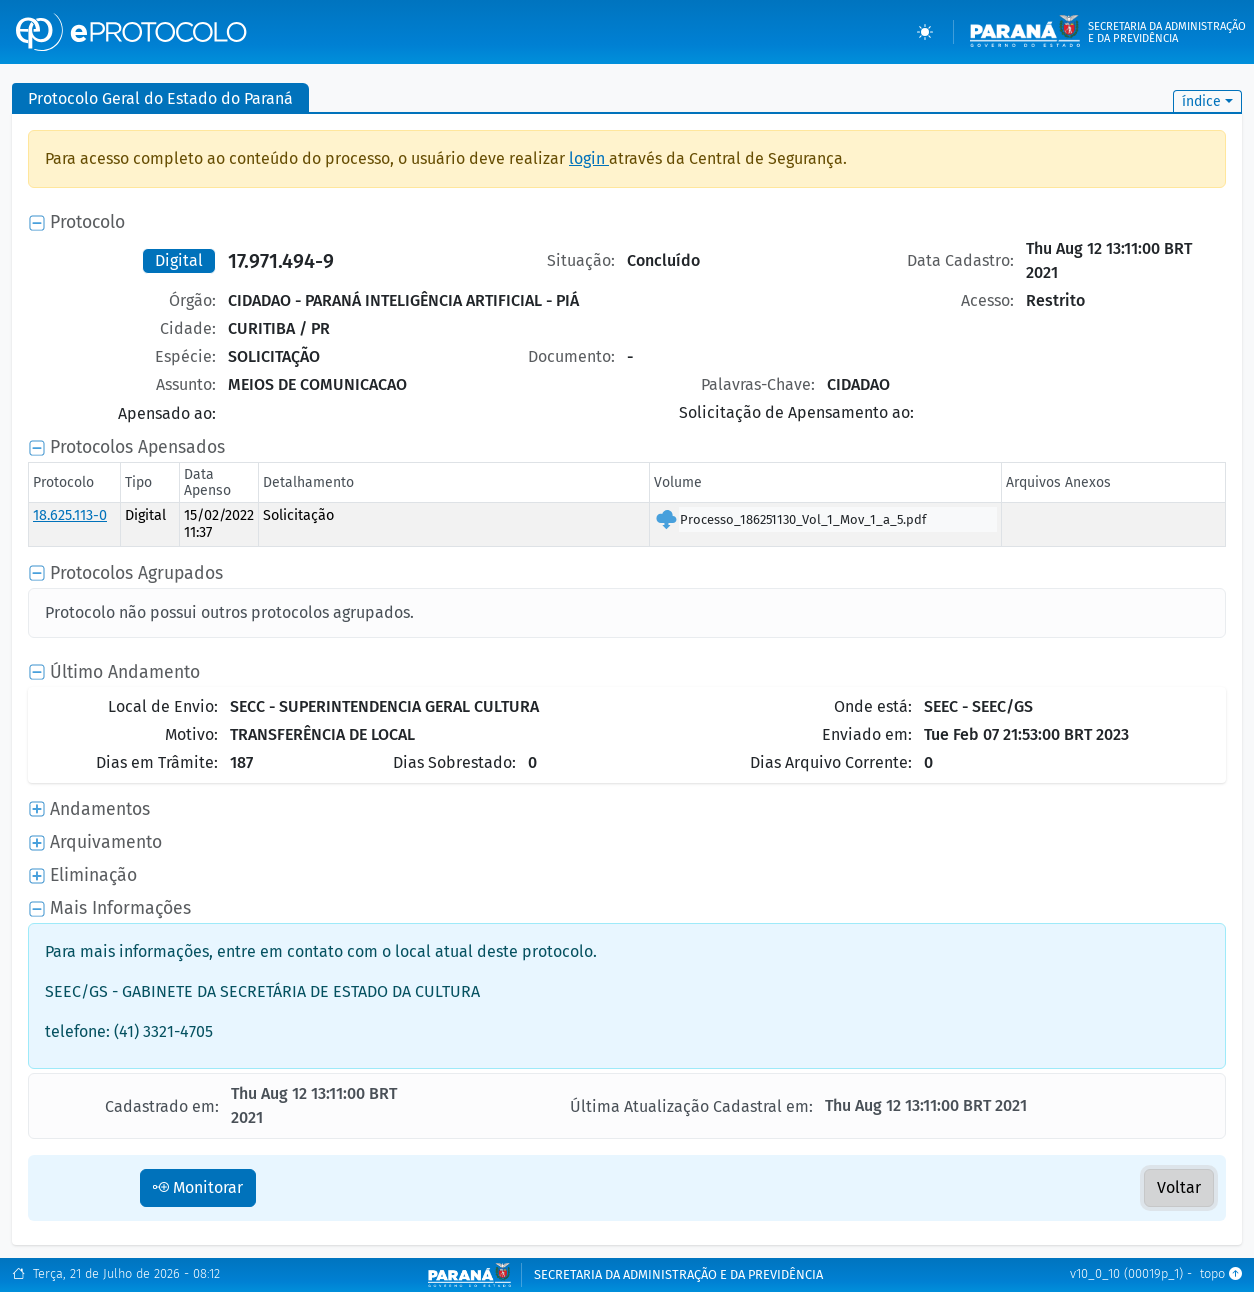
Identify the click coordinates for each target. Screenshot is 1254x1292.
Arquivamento (106, 842)
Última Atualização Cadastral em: (691, 1106)
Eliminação (93, 875)
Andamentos (100, 809)
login (589, 158)
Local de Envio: (163, 706)
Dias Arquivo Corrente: (831, 762)
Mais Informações (120, 908)
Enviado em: (867, 734)
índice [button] (1201, 101)
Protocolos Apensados (137, 447)
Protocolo (87, 222)
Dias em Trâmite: (157, 762)
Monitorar (198, 1187)
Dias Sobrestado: (454, 762)
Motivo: (191, 734)
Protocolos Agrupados (136, 573)
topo (1221, 1274)
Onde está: (873, 706)
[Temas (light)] (925, 32)
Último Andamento (125, 672)
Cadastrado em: (162, 1106)
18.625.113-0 (70, 515)
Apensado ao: (167, 413)
